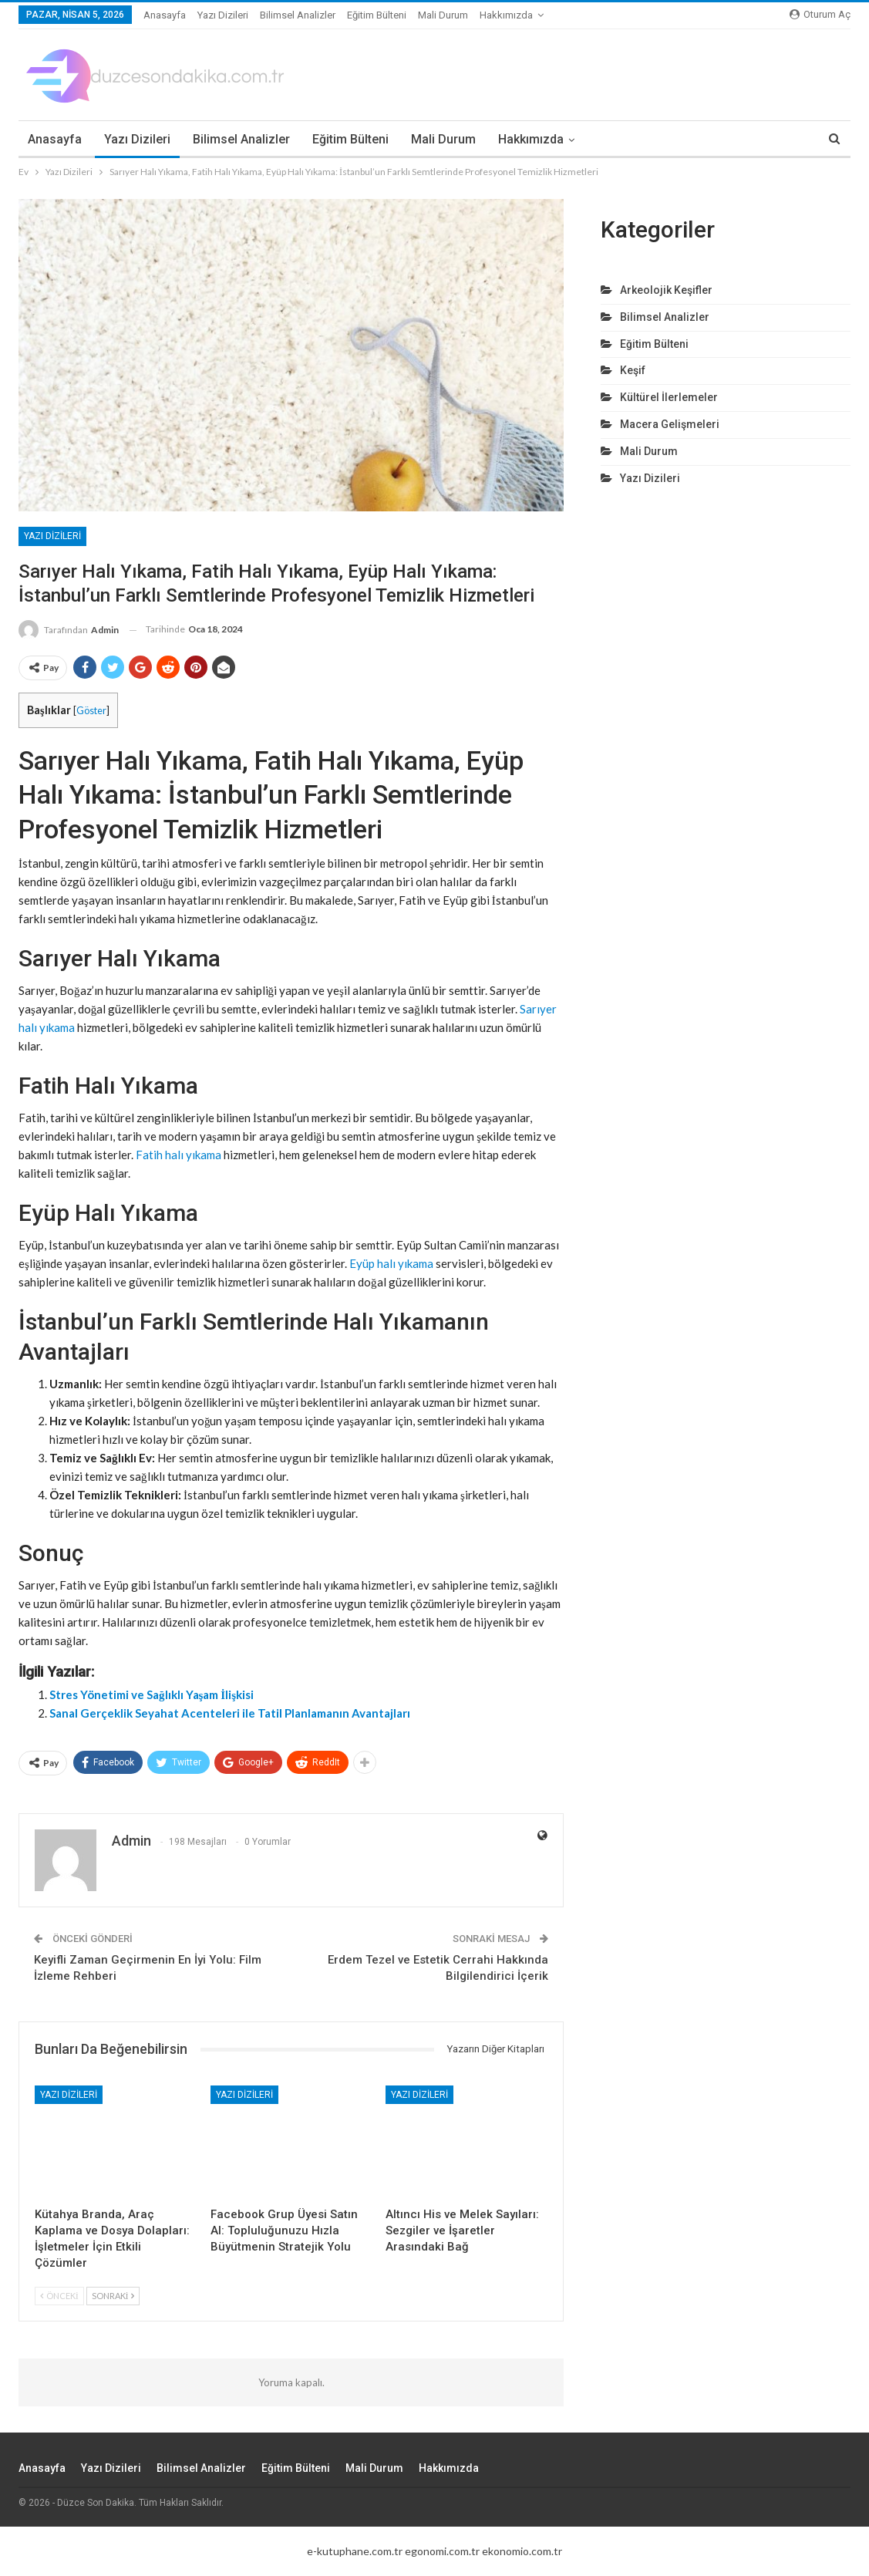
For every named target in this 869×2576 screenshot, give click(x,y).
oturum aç (820, 14)
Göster (91, 710)
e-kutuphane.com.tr (355, 2550)
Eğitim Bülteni (376, 15)
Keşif (632, 370)
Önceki (59, 2296)
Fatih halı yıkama (178, 1155)
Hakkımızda (506, 15)
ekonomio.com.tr (522, 2550)
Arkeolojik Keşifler (666, 290)
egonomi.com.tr (442, 2550)
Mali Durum (443, 15)
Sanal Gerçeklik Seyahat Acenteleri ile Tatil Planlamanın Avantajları (229, 1713)
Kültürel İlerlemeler (669, 397)
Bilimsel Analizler (297, 15)
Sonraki (113, 2296)
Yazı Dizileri (222, 15)
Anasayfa (164, 15)
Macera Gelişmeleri (669, 424)
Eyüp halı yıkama (391, 1263)
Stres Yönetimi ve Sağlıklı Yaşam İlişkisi (151, 1694)
